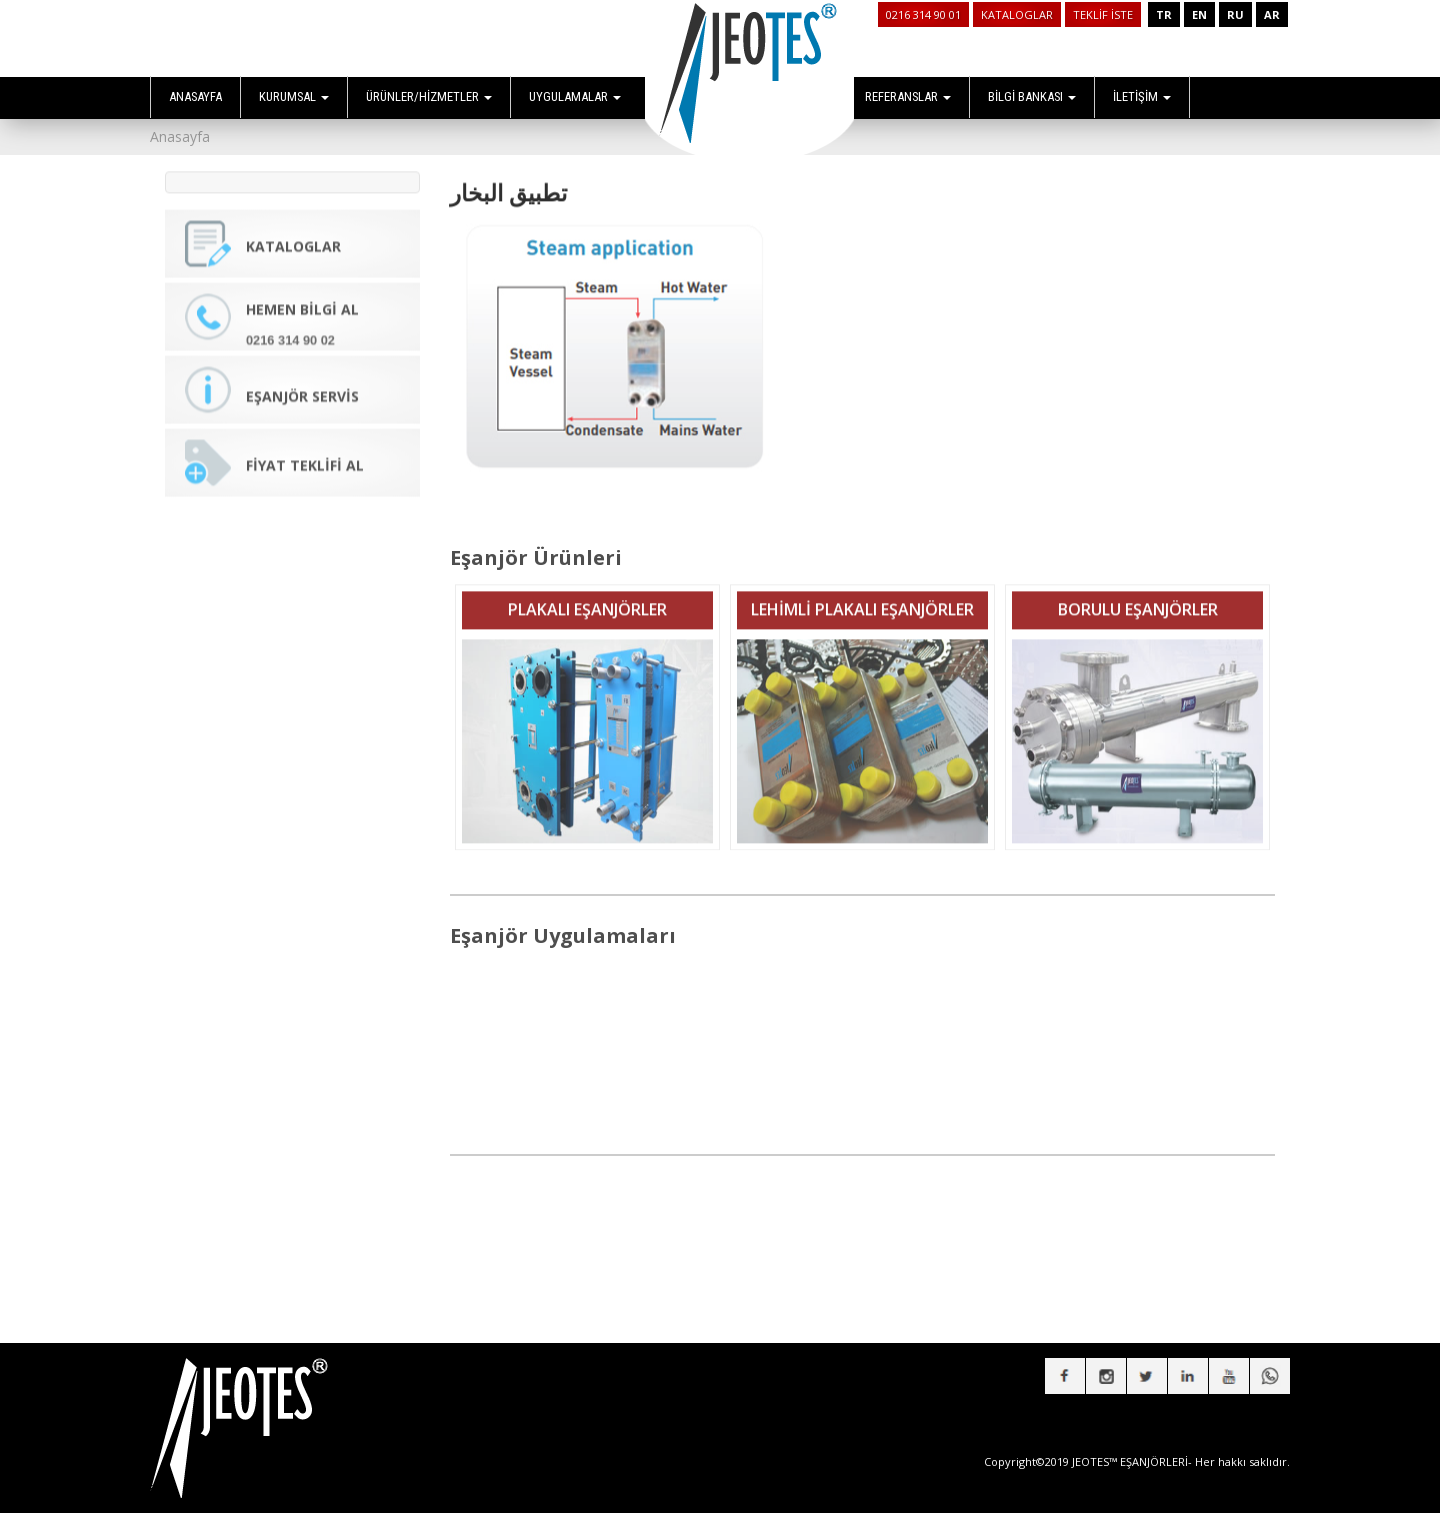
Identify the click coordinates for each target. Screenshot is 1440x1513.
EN (1199, 14)
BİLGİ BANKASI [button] (1032, 96)
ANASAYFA (195, 96)
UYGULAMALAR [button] (575, 96)
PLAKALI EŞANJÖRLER (587, 598)
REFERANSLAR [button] (908, 96)
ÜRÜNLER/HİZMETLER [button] (429, 96)
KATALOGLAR (1017, 14)
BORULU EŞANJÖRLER (1138, 598)
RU (1235, 14)
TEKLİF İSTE (1103, 14)
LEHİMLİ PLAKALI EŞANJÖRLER (862, 598)
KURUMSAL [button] (294, 96)
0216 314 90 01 (923, 14)
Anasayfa (180, 136)
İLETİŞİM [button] (1142, 96)
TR (1164, 14)
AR (1272, 14)
